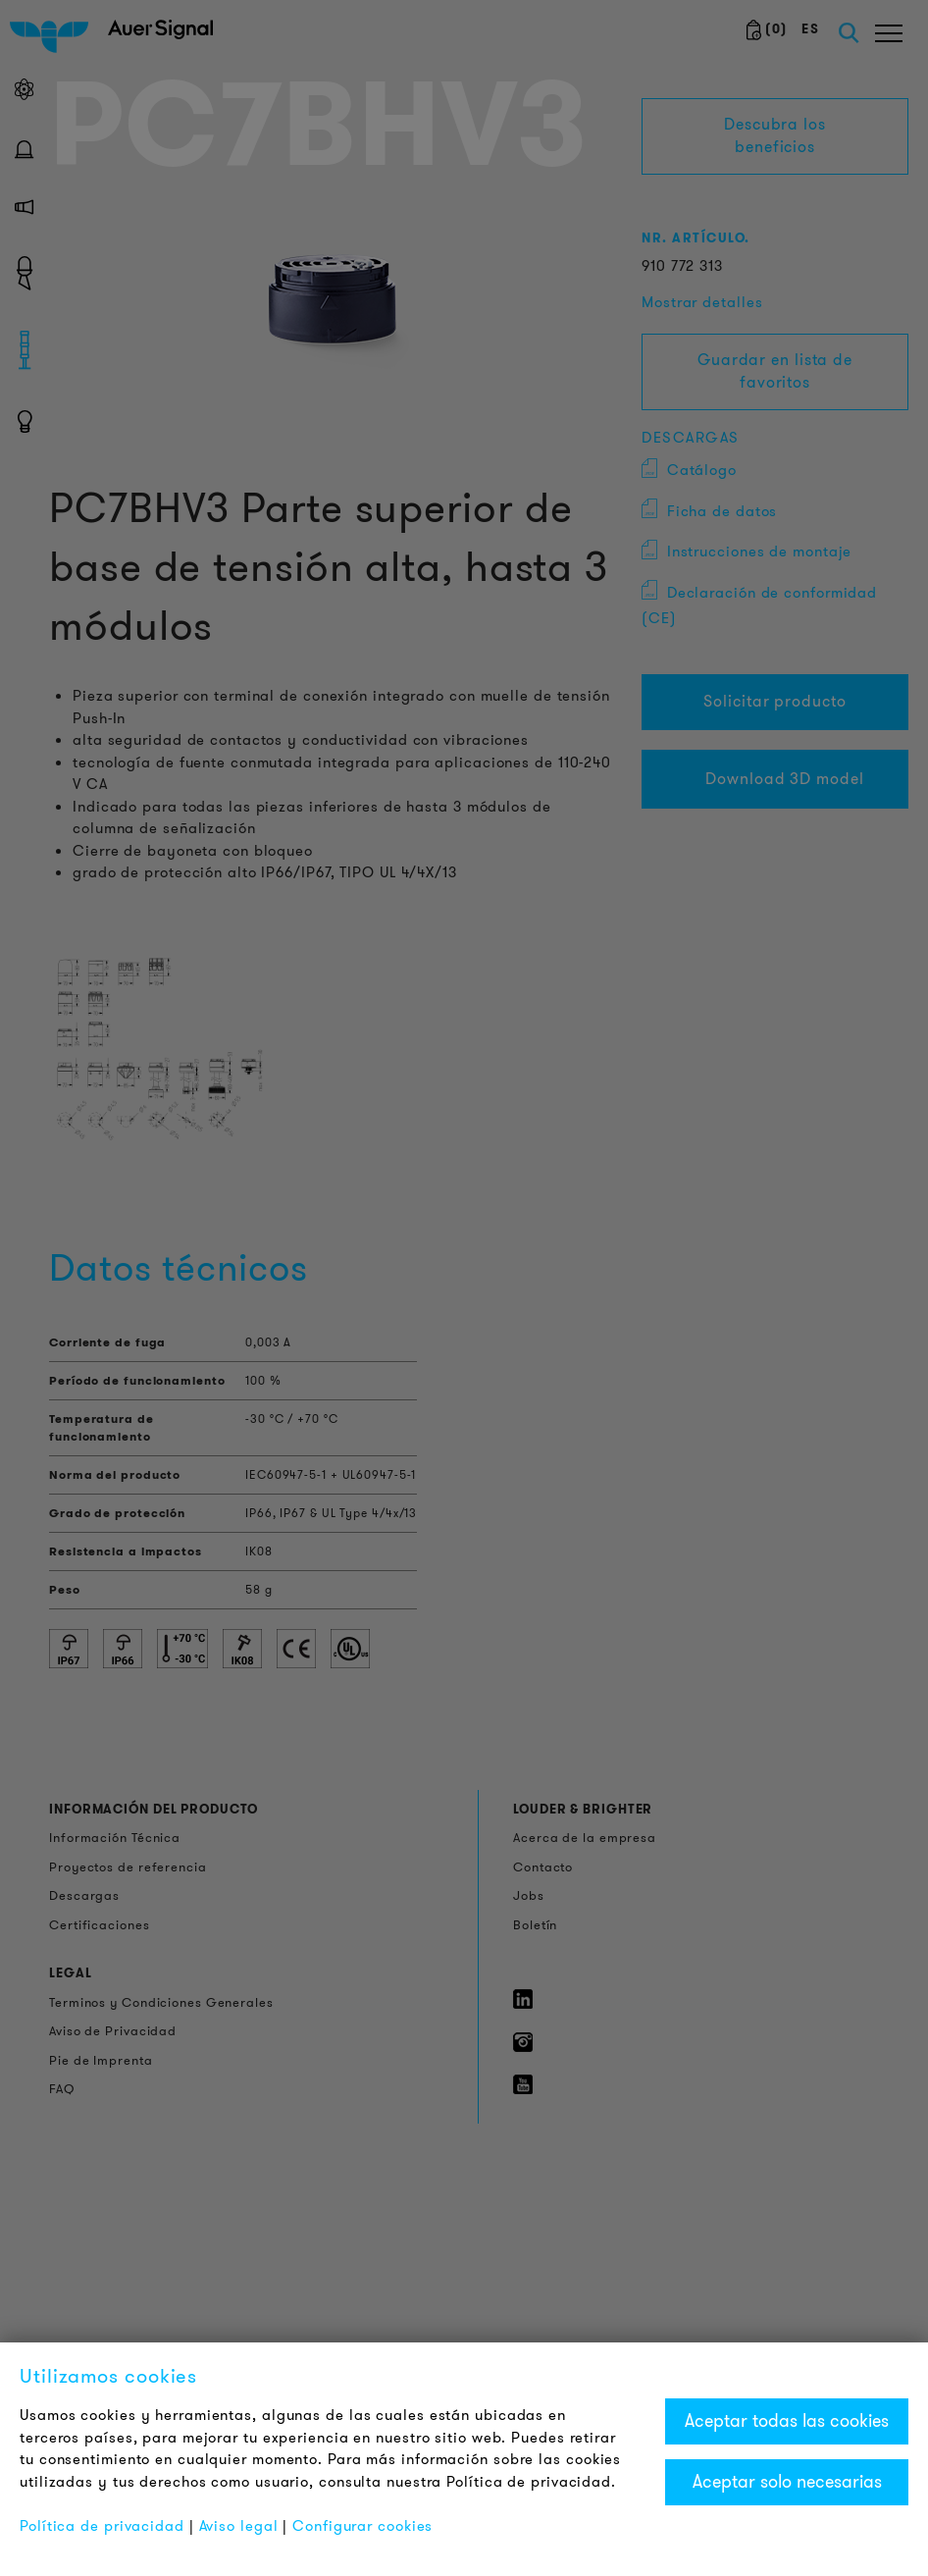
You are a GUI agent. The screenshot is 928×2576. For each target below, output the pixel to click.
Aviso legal (239, 2526)
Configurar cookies (362, 2526)
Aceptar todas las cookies (787, 2421)
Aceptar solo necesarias (787, 2482)
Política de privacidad (102, 2526)
